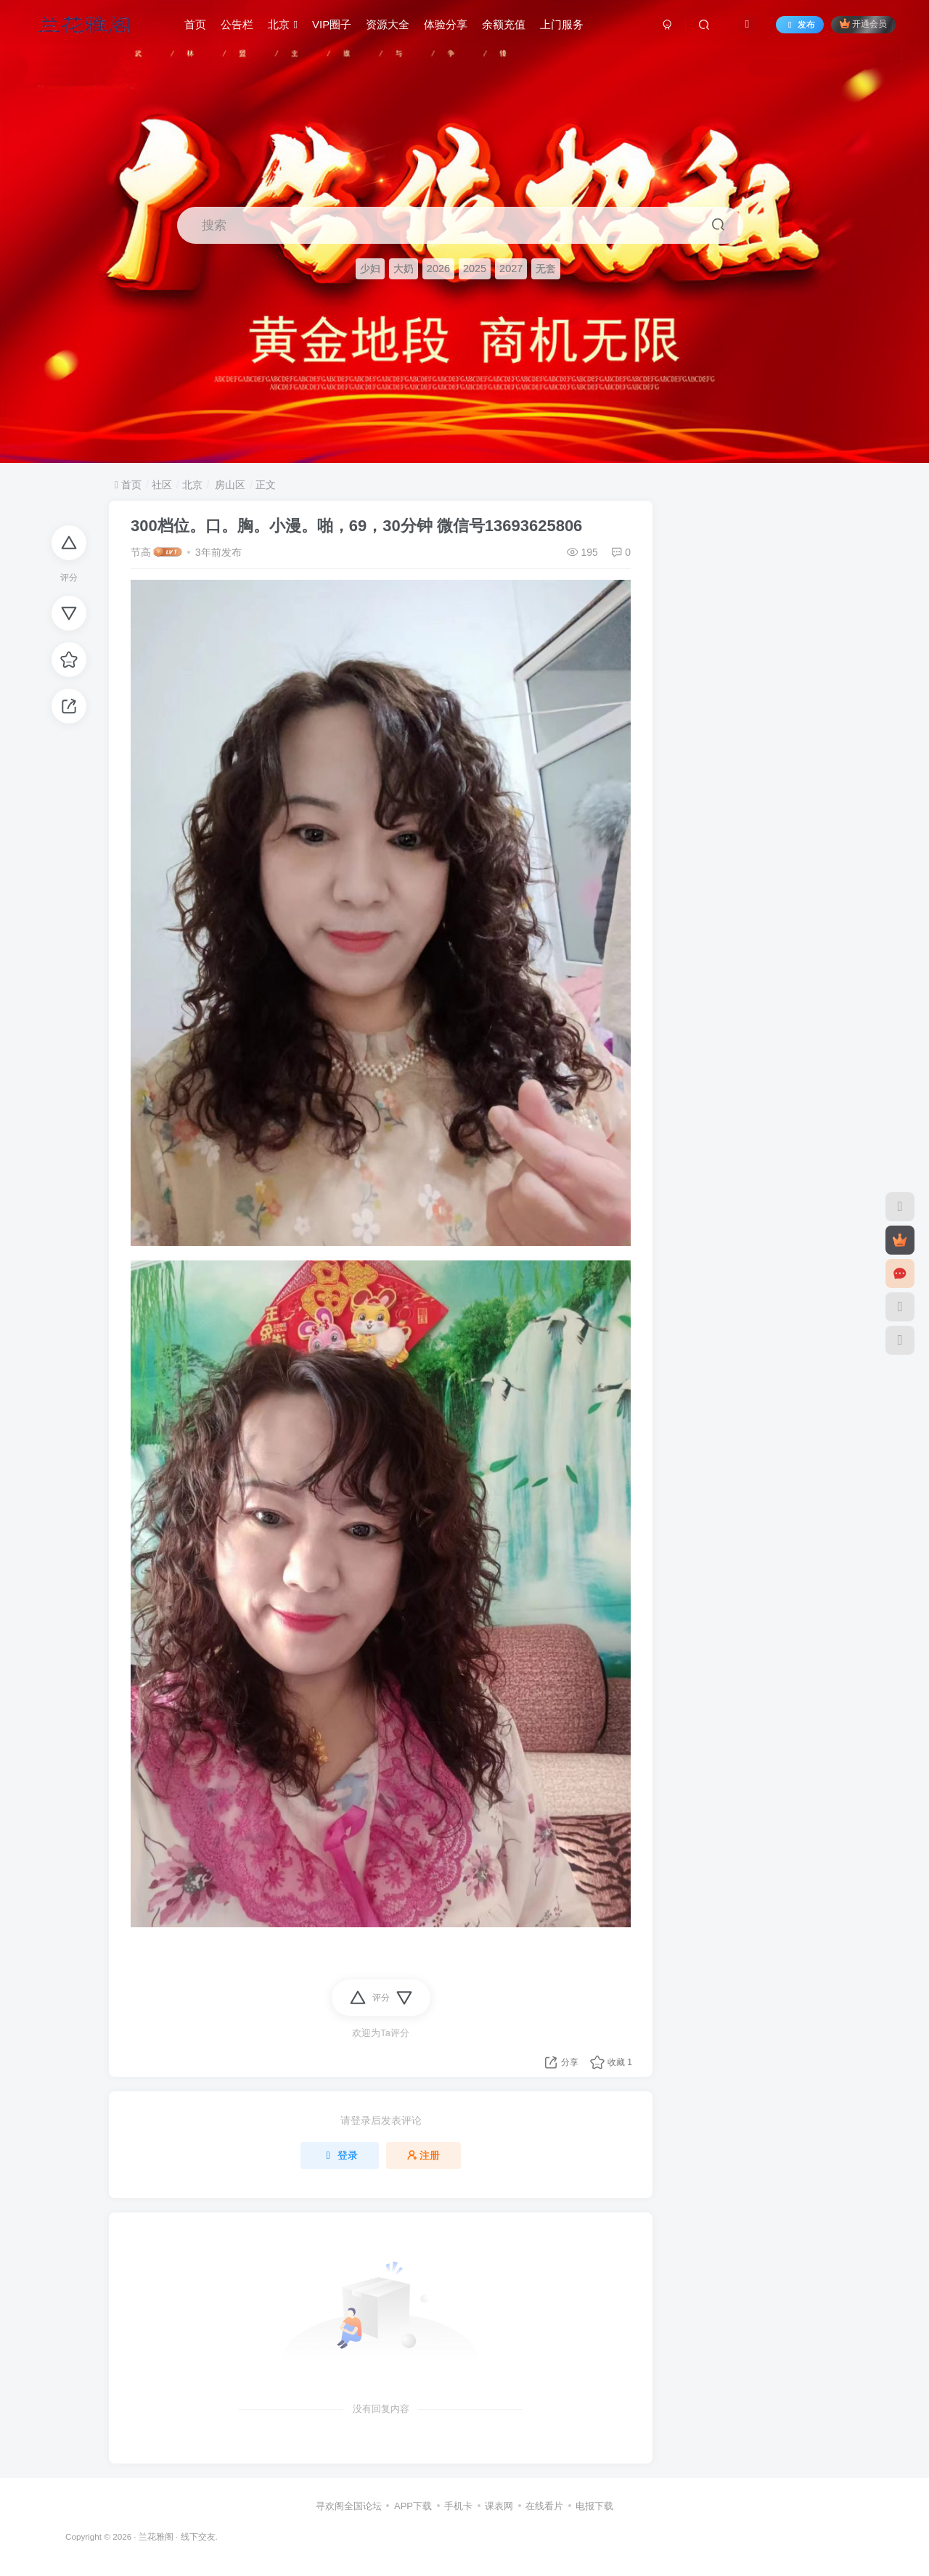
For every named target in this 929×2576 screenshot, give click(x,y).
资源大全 (387, 24)
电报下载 (594, 2506)
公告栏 (237, 24)
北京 (283, 24)
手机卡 (458, 2506)
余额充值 (503, 24)
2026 (438, 268)
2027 (511, 268)
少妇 (370, 268)
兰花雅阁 (156, 2536)
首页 (195, 24)
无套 (546, 268)
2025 (474, 268)
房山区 (228, 485)
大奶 (403, 268)
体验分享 (445, 24)
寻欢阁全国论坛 (349, 2506)
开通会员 (863, 23)
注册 (424, 2155)
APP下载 (413, 2506)
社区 (162, 485)
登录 (340, 2155)
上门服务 (562, 24)
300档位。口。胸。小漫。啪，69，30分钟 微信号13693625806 (356, 526)
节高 (141, 552)
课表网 (499, 2506)
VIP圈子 (331, 24)
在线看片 (544, 2506)
